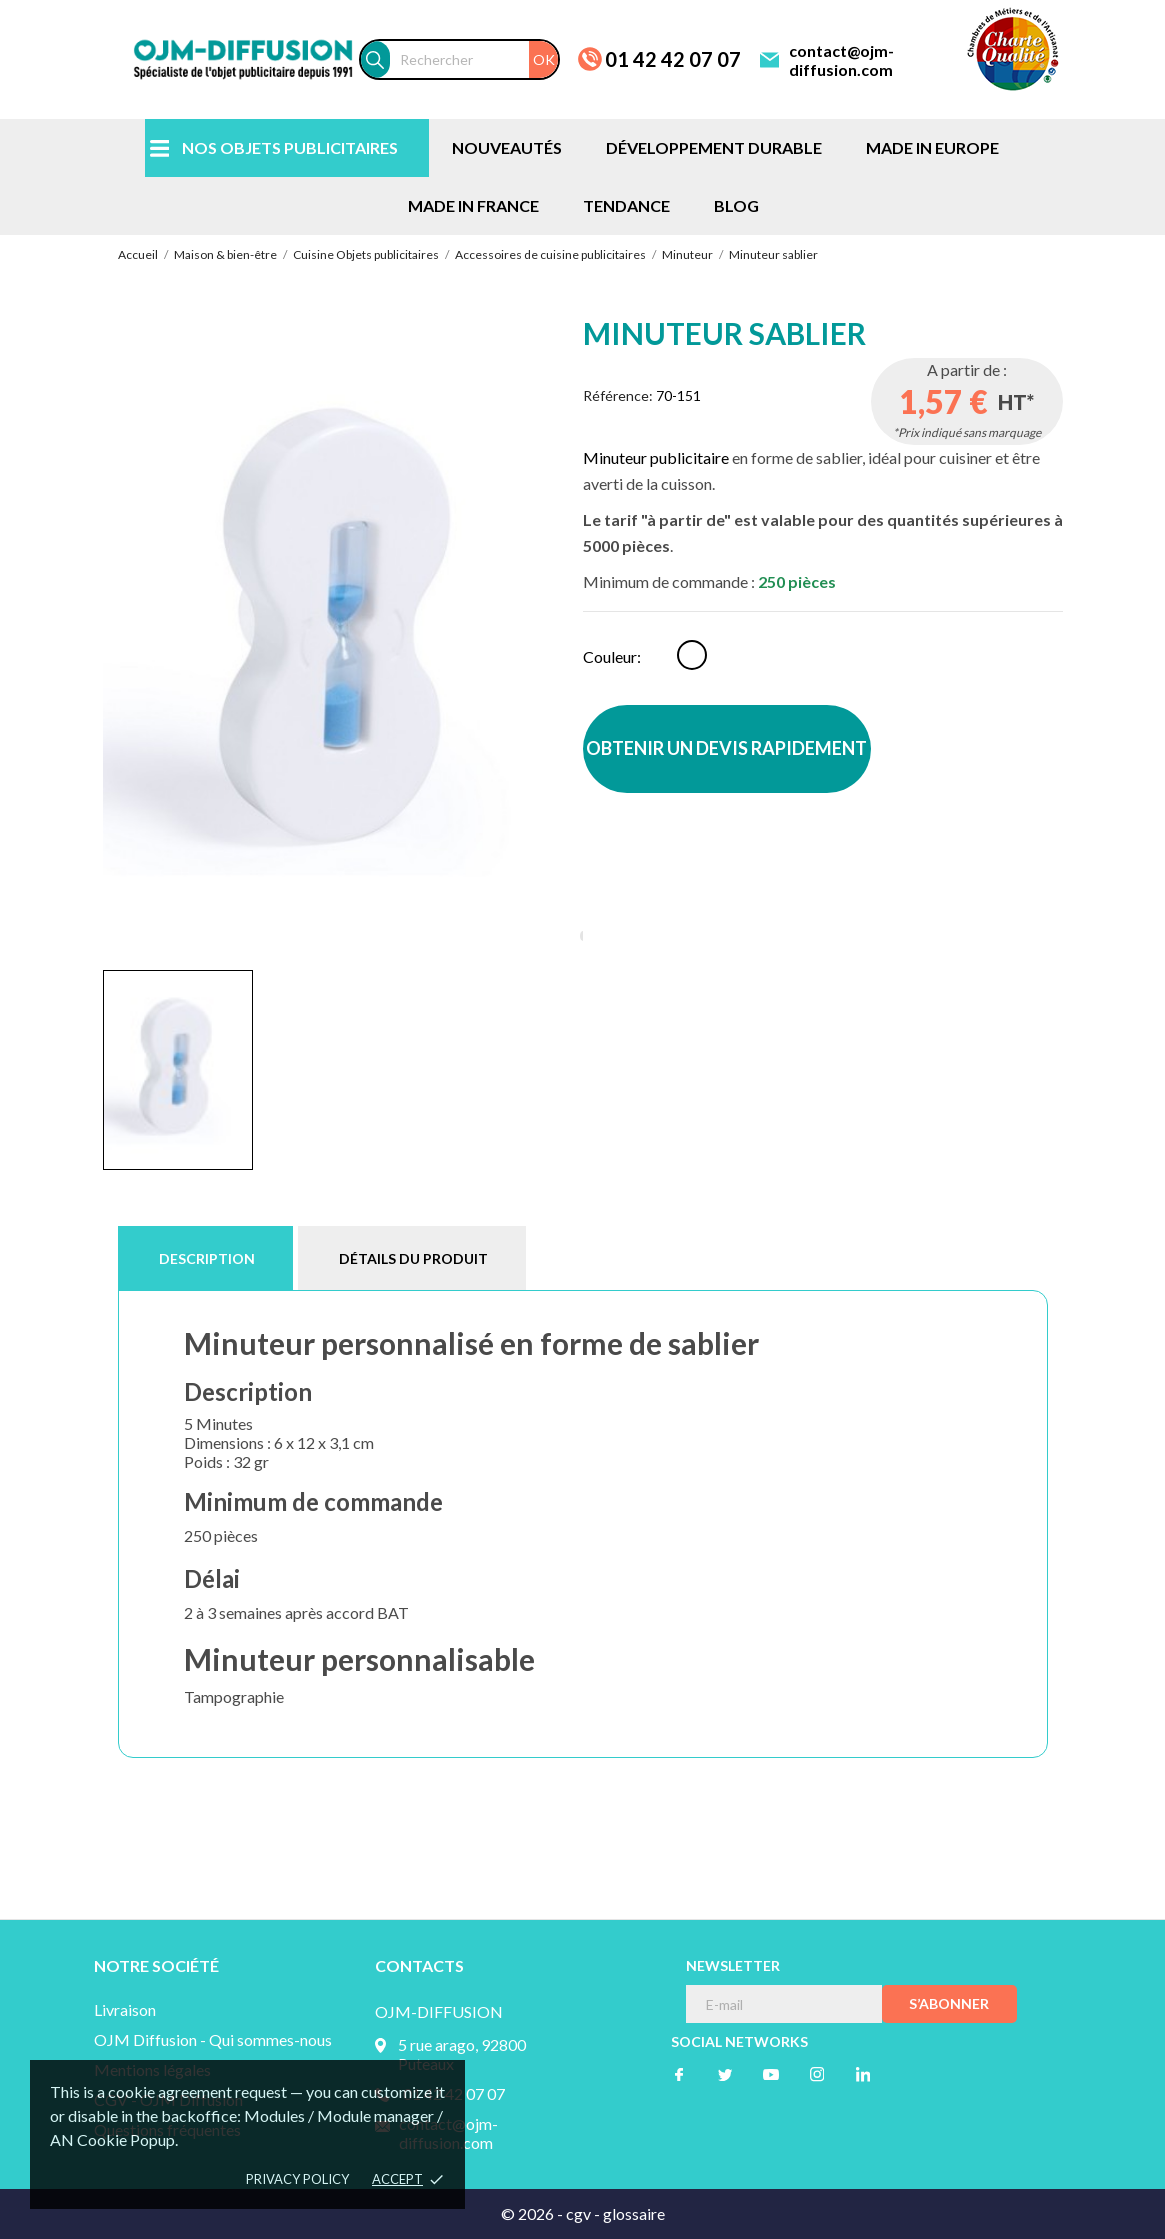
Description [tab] (207, 1258)
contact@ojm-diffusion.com (841, 60)
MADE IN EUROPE (932, 147)
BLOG (736, 205)
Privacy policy (297, 2179)
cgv (578, 2213)
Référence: (618, 395)
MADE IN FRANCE (473, 205)
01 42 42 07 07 (673, 59)
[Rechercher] (474, 59)
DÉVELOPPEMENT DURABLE (714, 147)
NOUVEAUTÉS (507, 147)
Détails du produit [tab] (413, 1258)
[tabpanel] (343, 635)
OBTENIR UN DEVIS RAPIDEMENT (726, 748)
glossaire (634, 2213)
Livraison (125, 2009)
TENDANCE (626, 205)
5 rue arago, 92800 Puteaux (462, 2054)
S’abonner (949, 2003)
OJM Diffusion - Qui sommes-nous (213, 2039)
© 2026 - (533, 2213)
